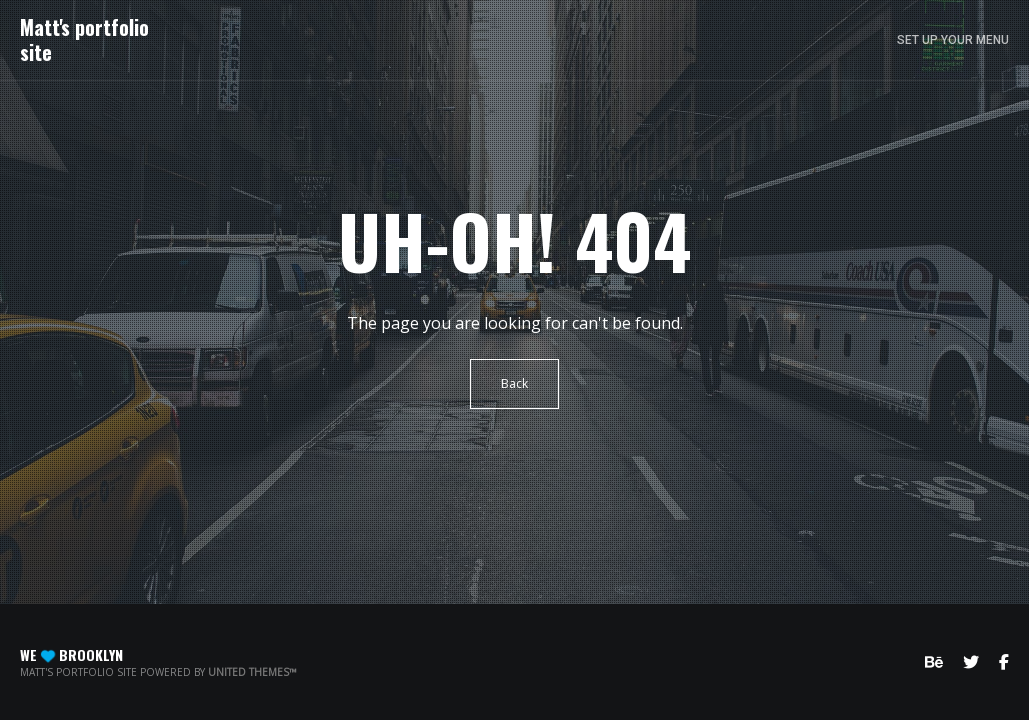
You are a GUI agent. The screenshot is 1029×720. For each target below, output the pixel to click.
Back (514, 383)
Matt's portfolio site (84, 39)
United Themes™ (252, 672)
